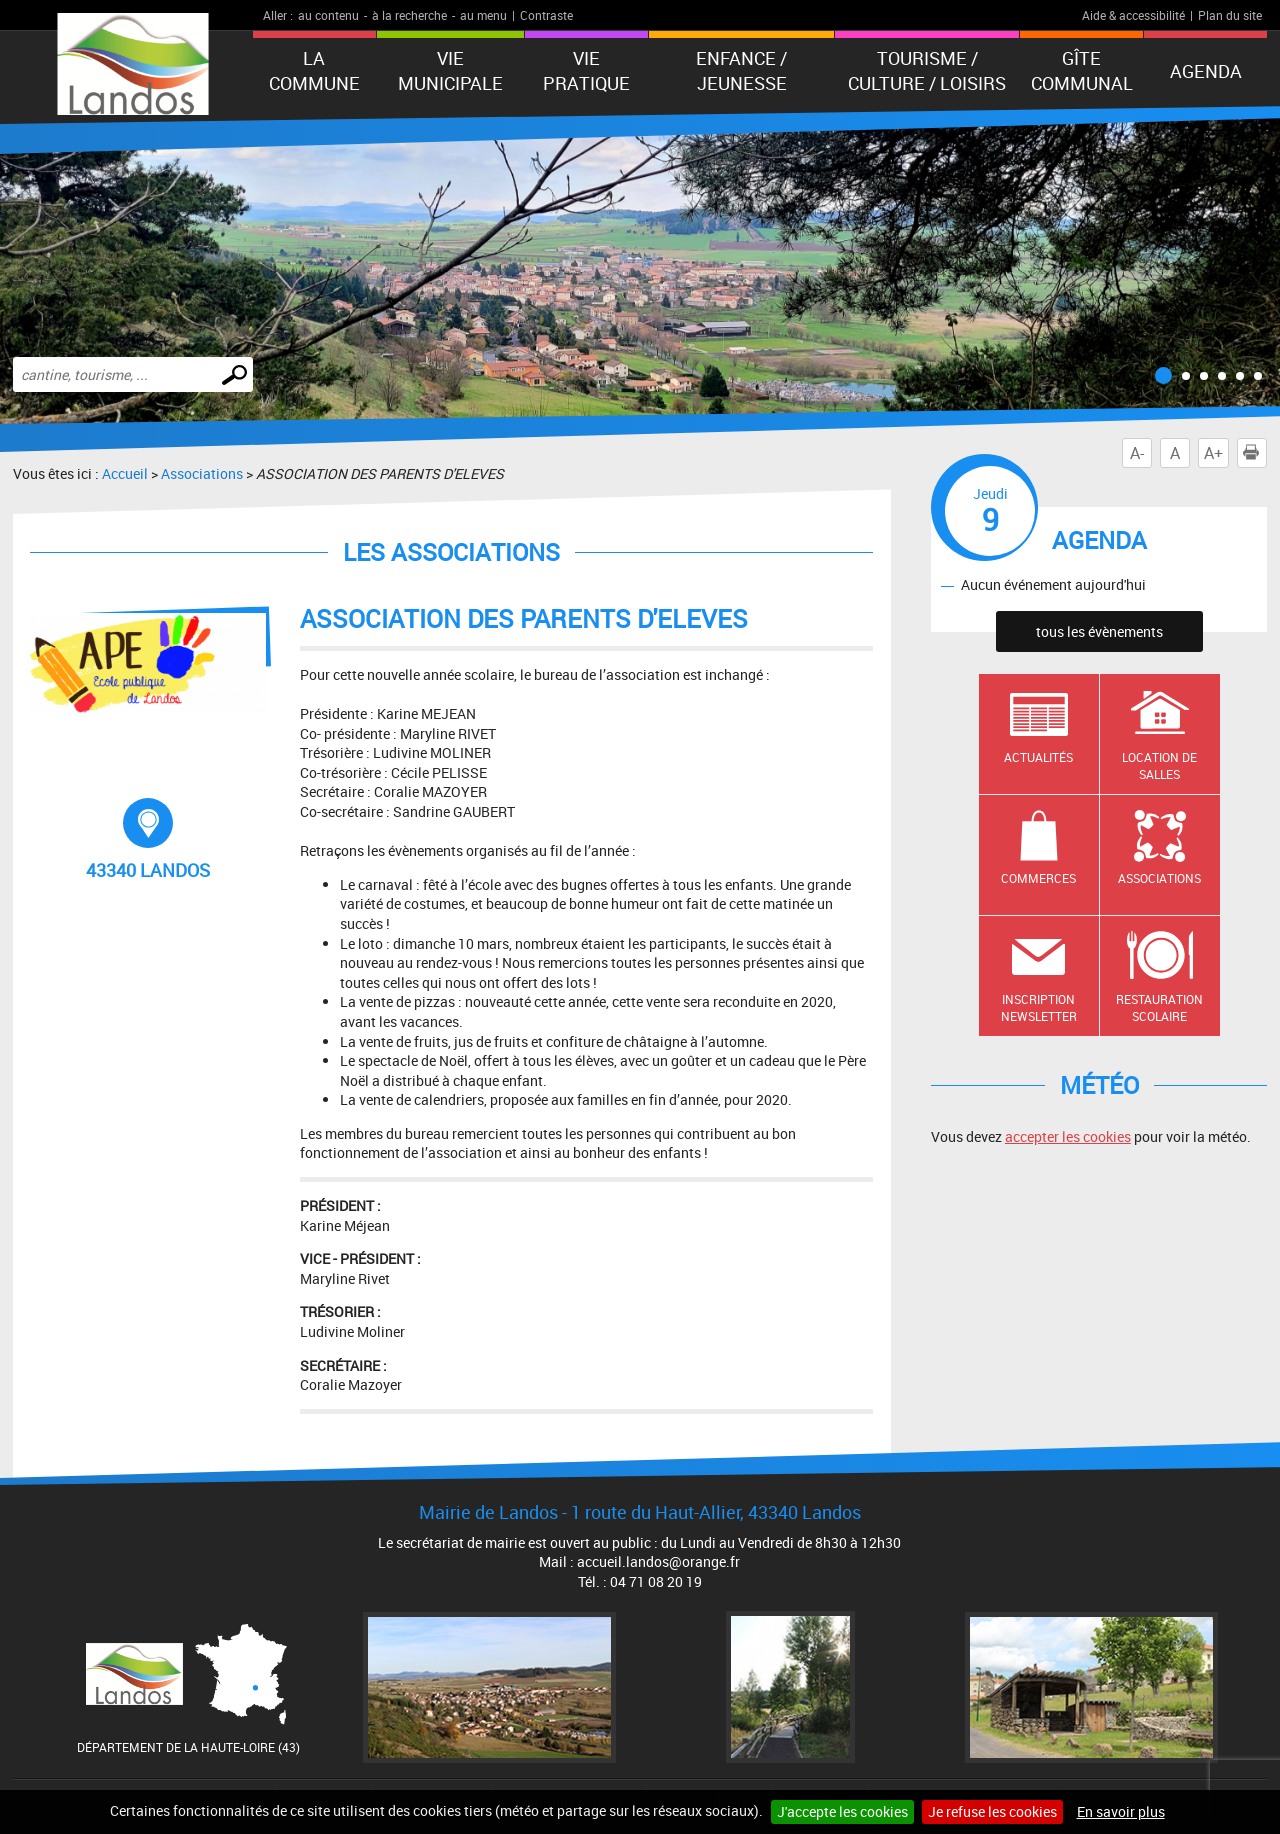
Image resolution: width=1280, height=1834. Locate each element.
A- (1137, 453)
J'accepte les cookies (842, 1811)
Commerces (1038, 878)
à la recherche (409, 15)
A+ (1213, 453)
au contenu (328, 15)
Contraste (546, 15)
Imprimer (1255, 453)
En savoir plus (1121, 1811)
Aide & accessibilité (1133, 15)
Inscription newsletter (1039, 1007)
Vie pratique (586, 70)
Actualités (1038, 757)
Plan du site (1230, 15)
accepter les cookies (1068, 1136)
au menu (483, 15)
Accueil (125, 473)
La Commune (314, 70)
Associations (202, 473)
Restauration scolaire (1159, 1007)
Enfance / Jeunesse (741, 70)
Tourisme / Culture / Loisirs (927, 70)
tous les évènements (1099, 631)
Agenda (1206, 71)
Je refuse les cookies (992, 1811)
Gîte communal (1082, 70)
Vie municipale (450, 70)
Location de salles (1159, 765)
